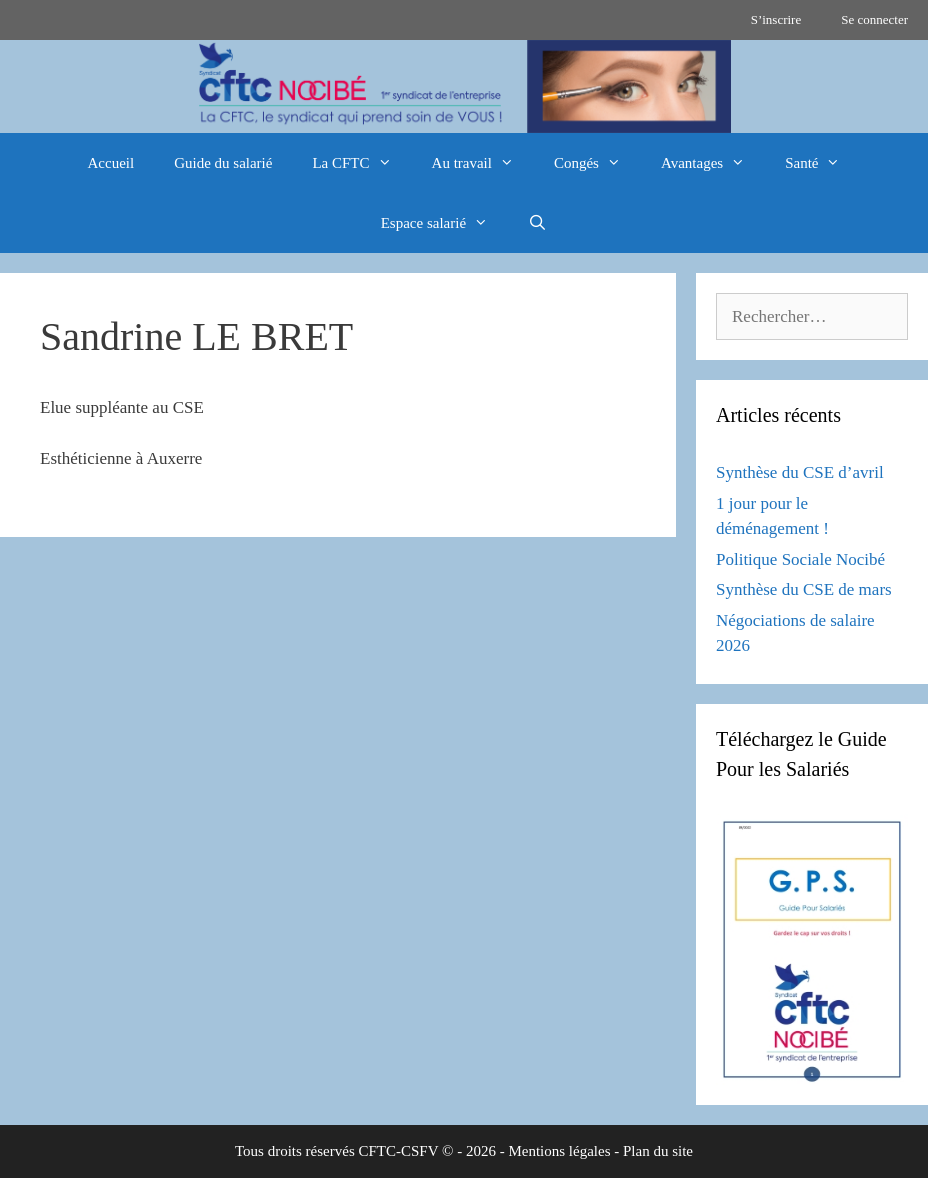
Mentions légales (559, 1151)
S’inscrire (776, 19)
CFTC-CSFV (399, 1151)
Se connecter (874, 19)
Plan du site (658, 1151)
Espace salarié (444, 223)
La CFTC (361, 163)
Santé (822, 163)
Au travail (483, 163)
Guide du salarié (223, 163)
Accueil (111, 163)
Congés (597, 163)
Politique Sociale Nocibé (800, 559)
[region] (464, 86)
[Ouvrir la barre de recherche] (537, 223)
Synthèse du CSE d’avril (800, 472)
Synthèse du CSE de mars (804, 589)
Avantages (713, 163)
